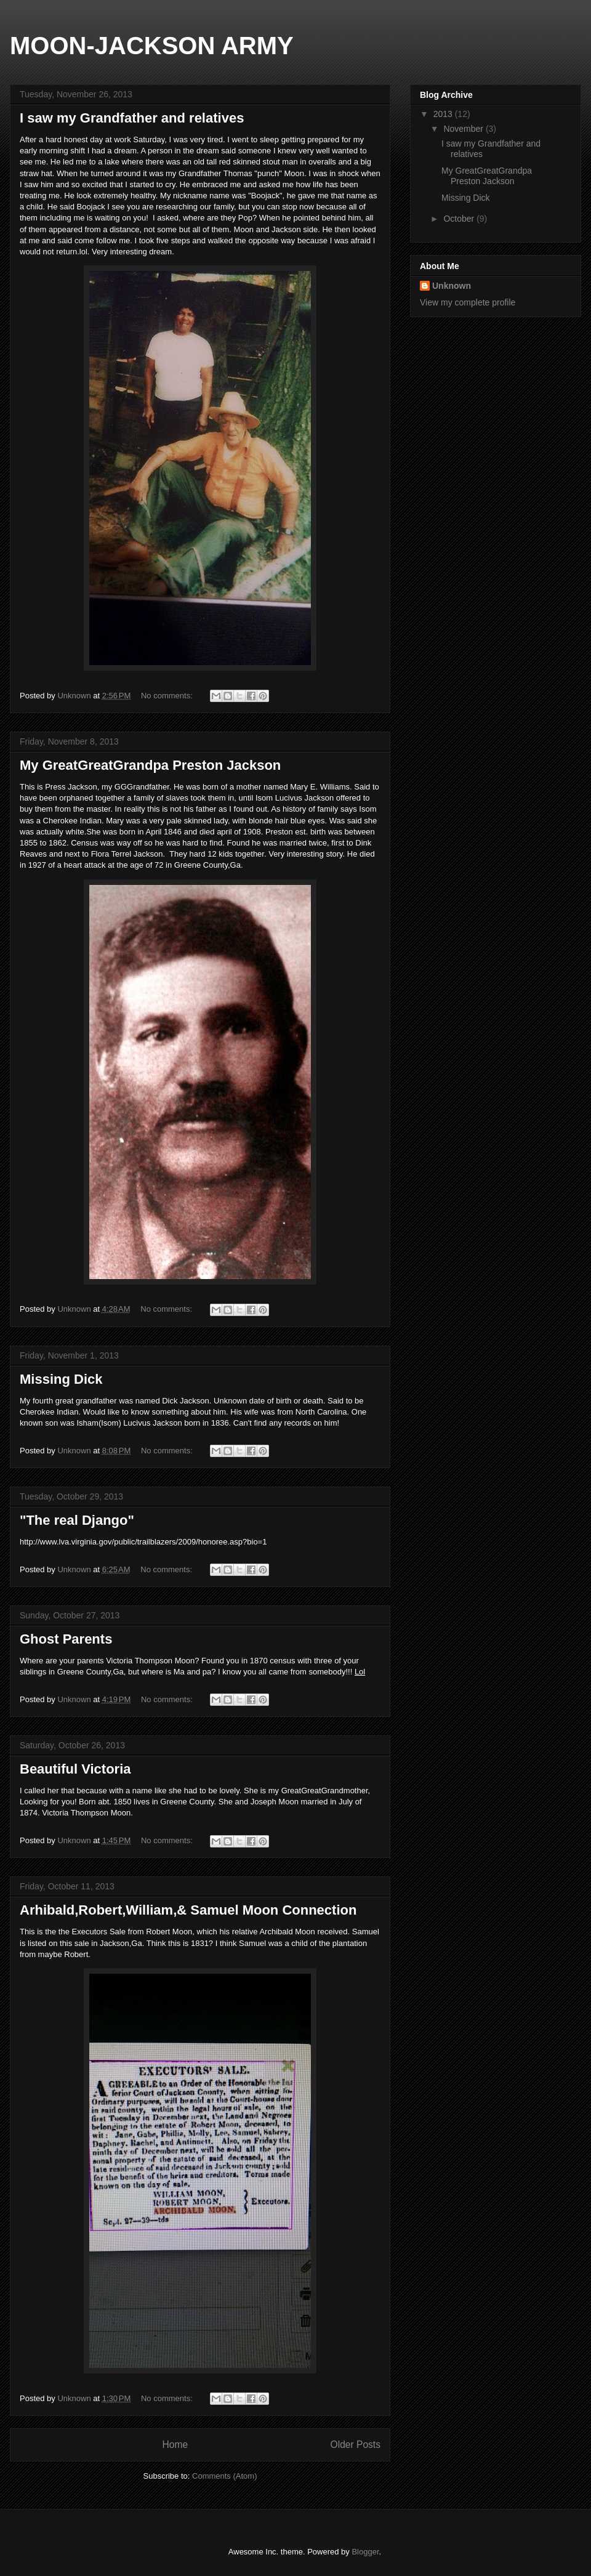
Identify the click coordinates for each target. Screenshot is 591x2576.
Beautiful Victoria (75, 1769)
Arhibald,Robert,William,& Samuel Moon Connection (188, 1910)
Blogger (365, 2551)
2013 (444, 114)
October (459, 219)
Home (175, 2444)
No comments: (168, 695)
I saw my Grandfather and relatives (132, 118)
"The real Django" (77, 1520)
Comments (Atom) (224, 2476)
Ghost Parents (66, 1639)
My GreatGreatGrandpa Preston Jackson (150, 765)
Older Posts (355, 2444)
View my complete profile (467, 302)
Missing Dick (61, 1379)
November (464, 129)
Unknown (451, 286)
